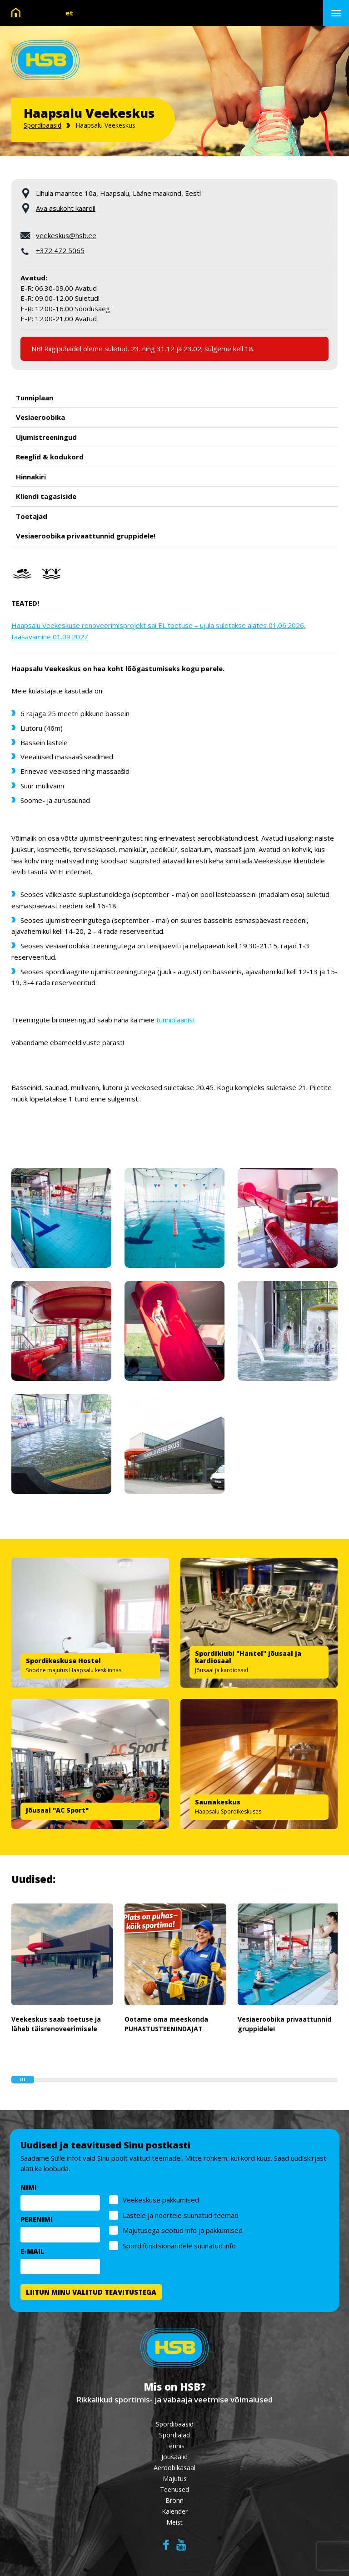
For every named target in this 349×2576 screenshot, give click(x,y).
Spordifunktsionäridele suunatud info (182, 2246)
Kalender (175, 2511)
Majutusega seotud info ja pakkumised (186, 2231)
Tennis (174, 2445)
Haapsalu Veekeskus (105, 125)
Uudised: (33, 1879)
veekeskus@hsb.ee (66, 235)
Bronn (174, 2500)
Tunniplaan (34, 397)
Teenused (174, 2489)
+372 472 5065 (60, 250)
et (69, 12)
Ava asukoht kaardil (65, 208)
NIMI (32, 2188)
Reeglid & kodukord (50, 456)
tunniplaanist (175, 1019)
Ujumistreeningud (46, 437)
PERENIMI (40, 2220)
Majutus (175, 2478)
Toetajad (31, 516)
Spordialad (174, 2435)
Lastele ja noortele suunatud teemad (184, 2215)
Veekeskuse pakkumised (164, 2200)
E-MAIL (36, 2252)
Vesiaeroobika (40, 417)
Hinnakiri (31, 476)
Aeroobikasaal (174, 2467)
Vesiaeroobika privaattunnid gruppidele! (85, 535)
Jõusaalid (174, 2456)
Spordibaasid (42, 125)
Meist (174, 2522)
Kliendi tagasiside (46, 496)
